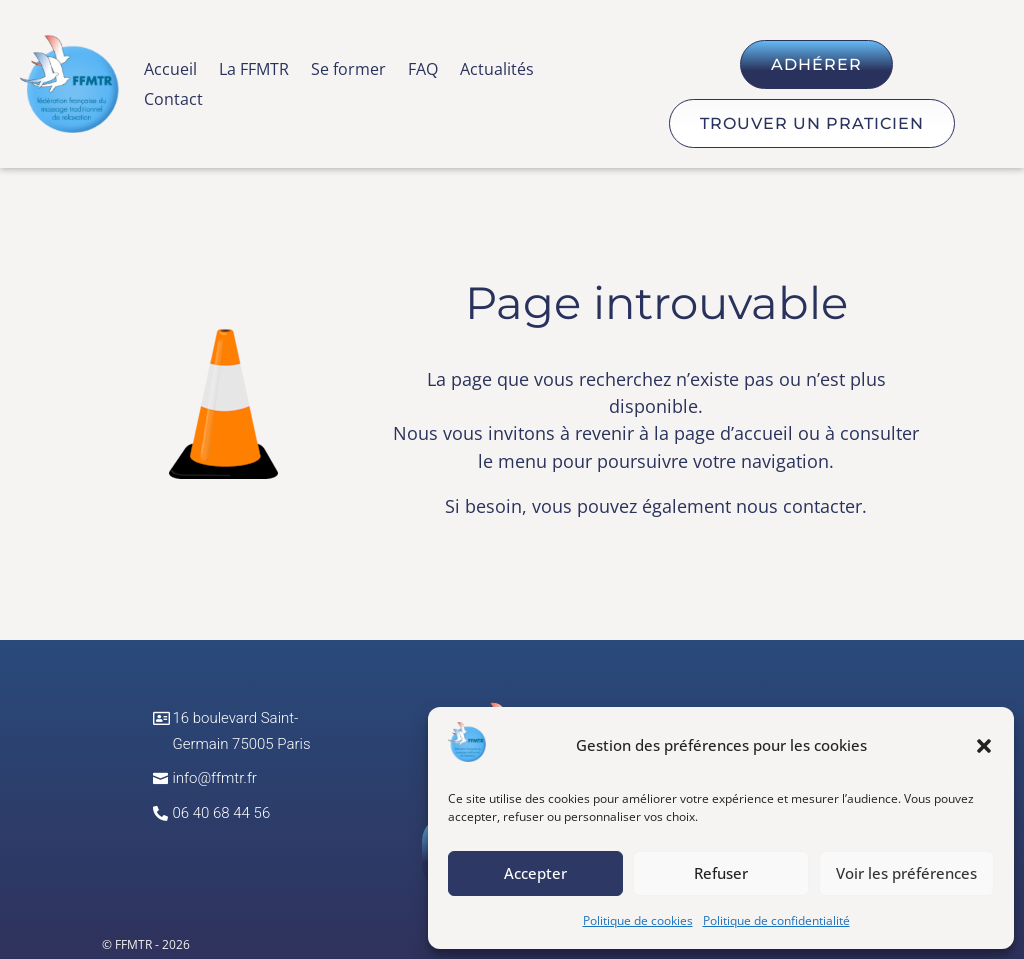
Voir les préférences (906, 873)
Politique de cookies (638, 920)
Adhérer (816, 64)
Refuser (721, 873)
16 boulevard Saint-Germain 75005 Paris (241, 731)
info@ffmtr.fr (214, 778)
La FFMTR (254, 71)
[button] (984, 746)
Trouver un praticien (812, 123)
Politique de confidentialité (776, 920)
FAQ (423, 71)
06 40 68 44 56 (221, 813)
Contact (173, 101)
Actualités (497, 71)
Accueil (170, 71)
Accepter (535, 873)
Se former (348, 71)
